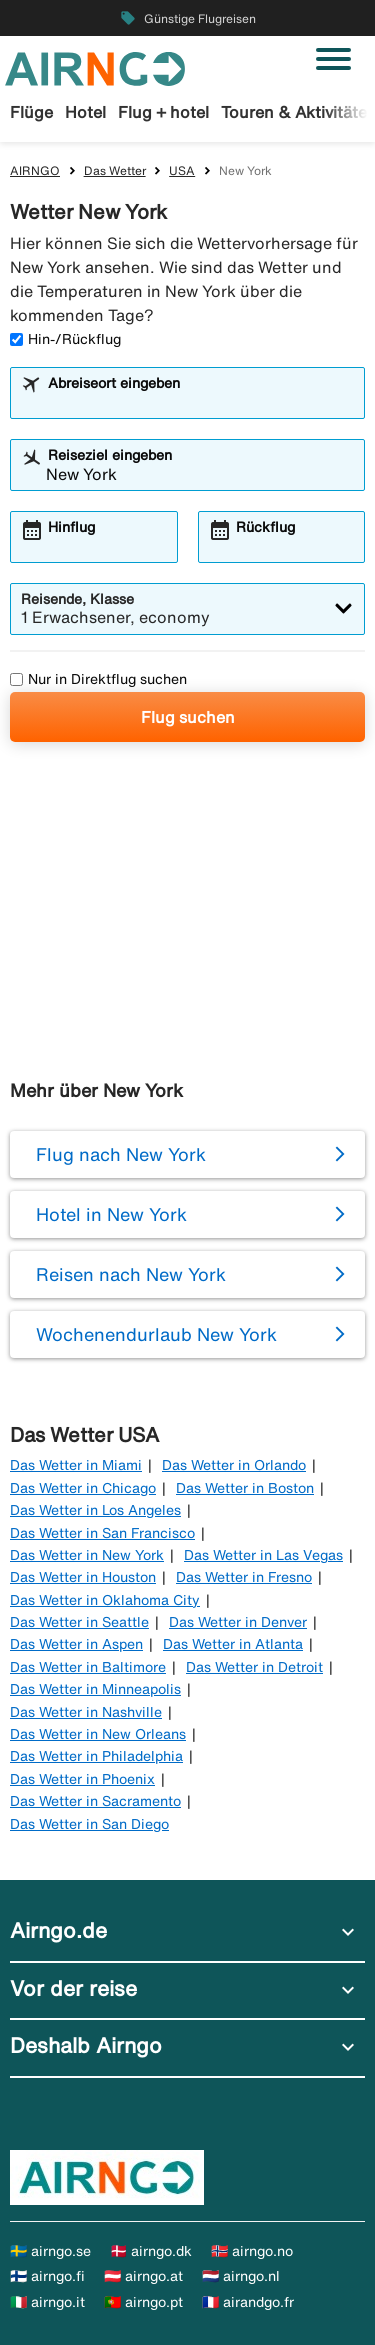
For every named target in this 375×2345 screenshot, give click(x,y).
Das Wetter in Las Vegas (263, 1555)
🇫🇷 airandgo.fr (248, 2302)
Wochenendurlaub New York (156, 1334)
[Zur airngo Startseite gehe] (95, 67)
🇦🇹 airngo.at (143, 2276)
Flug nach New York (121, 1154)
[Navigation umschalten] (333, 59)
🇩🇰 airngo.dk (151, 2251)
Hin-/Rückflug (65, 339)
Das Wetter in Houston (83, 1577)
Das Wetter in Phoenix (82, 1779)
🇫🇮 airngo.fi (47, 2276)
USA (182, 170)
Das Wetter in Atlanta (233, 1644)
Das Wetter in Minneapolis (95, 1689)
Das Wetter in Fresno (244, 1577)
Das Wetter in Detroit (254, 1667)
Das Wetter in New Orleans (98, 1734)
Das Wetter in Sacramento (95, 1801)
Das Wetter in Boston (245, 1488)
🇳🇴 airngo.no (252, 2251)
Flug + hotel (163, 112)
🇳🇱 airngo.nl (241, 2276)
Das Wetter (115, 170)
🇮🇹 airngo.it (47, 2302)
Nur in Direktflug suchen (98, 679)
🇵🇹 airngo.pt (143, 2302)
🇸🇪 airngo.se (50, 2251)
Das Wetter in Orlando (234, 1465)
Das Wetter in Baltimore (88, 1667)
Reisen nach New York (131, 1274)
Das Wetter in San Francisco (102, 1533)
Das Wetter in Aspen (76, 1644)
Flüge (31, 112)
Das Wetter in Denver (238, 1622)
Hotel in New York (111, 1214)
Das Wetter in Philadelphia (96, 1756)
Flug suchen (188, 717)
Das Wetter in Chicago (83, 1488)
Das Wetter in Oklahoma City (105, 1600)
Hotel (85, 112)
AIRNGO (35, 170)
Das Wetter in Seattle (79, 1622)
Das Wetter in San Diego (89, 1824)
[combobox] (200, 402)
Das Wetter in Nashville (86, 1712)
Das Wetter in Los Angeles (95, 1510)
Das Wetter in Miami (76, 1465)
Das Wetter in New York (87, 1555)
